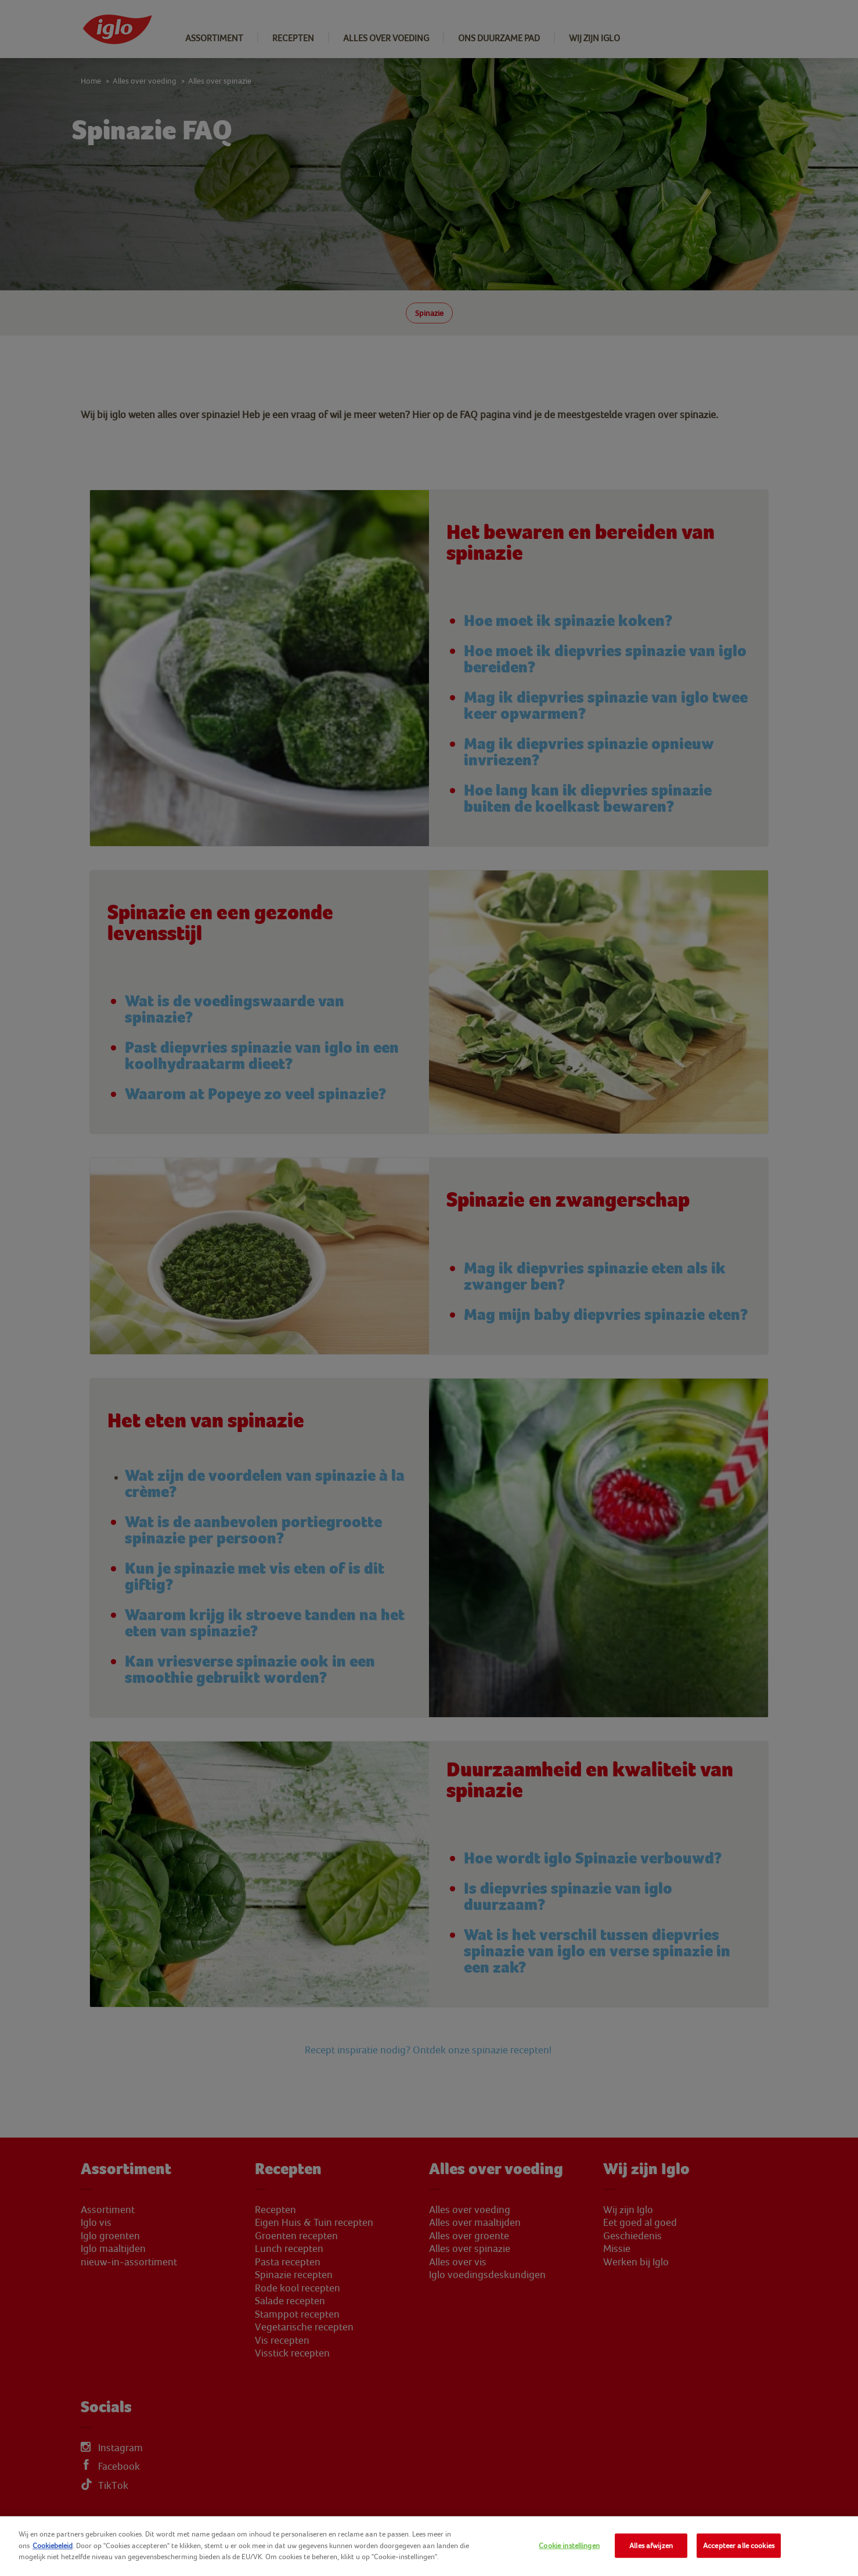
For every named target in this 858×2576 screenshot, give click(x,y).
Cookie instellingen (569, 2545)
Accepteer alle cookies (738, 2545)
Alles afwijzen (651, 2545)
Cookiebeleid (53, 2545)
